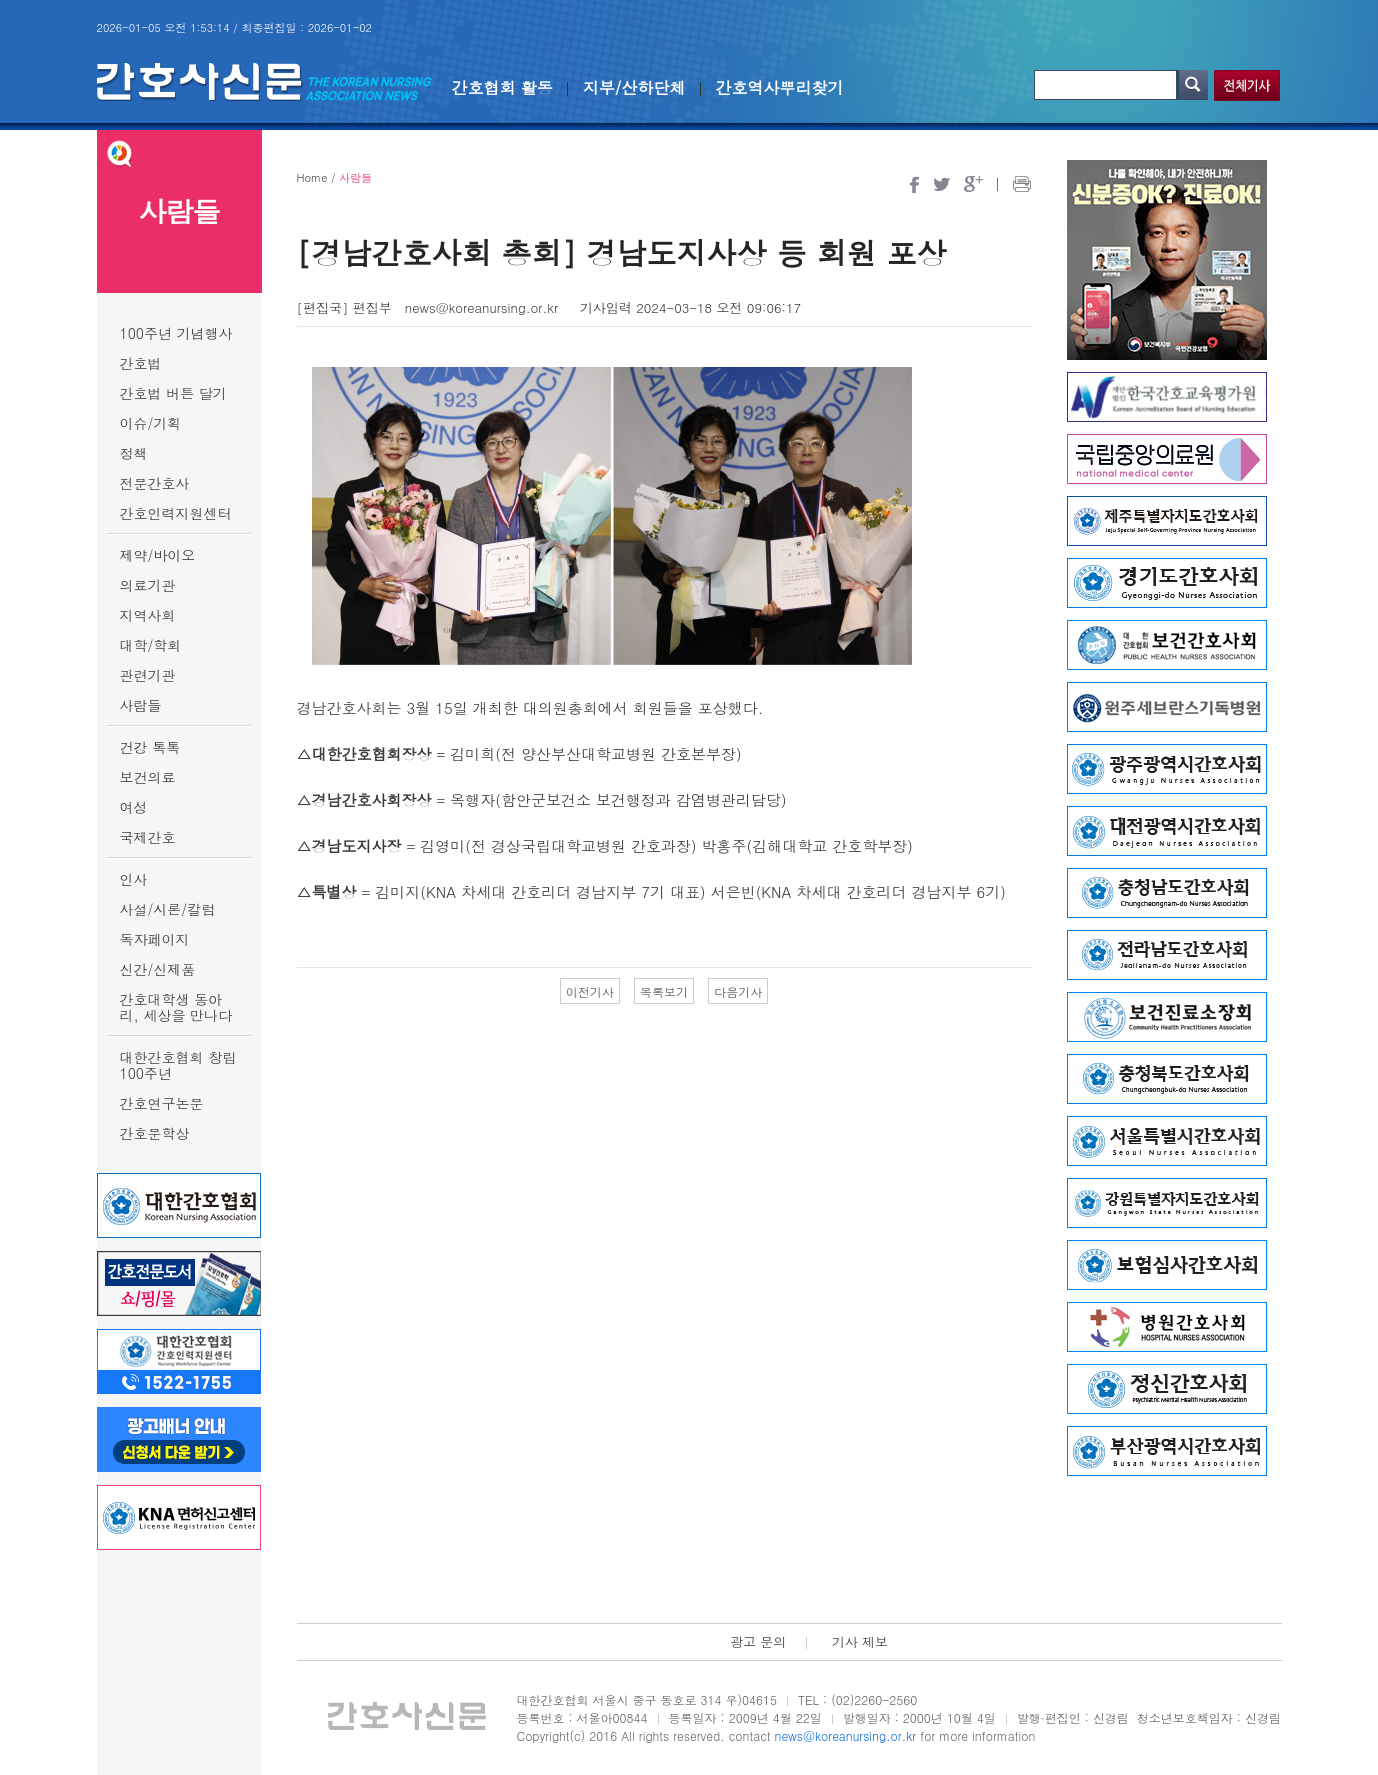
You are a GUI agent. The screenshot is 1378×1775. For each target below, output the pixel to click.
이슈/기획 (151, 423)
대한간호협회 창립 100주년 (178, 1065)
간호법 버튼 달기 (173, 393)
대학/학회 (151, 645)
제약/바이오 (158, 555)
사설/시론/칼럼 (168, 909)
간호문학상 (155, 1133)
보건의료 (148, 777)
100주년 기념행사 (176, 333)
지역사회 (148, 615)
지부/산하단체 (634, 87)
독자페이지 (155, 939)
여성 (134, 807)
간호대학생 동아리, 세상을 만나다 (176, 1007)
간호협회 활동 (502, 87)
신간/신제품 (158, 969)
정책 (134, 453)
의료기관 (148, 585)
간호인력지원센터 (176, 513)
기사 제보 (860, 1641)
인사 (134, 879)
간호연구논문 (162, 1103)
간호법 (141, 363)
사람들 (141, 705)
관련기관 (148, 675)
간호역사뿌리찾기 (780, 87)
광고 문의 (758, 1641)
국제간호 (148, 837)
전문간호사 (155, 483)
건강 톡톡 (150, 747)
